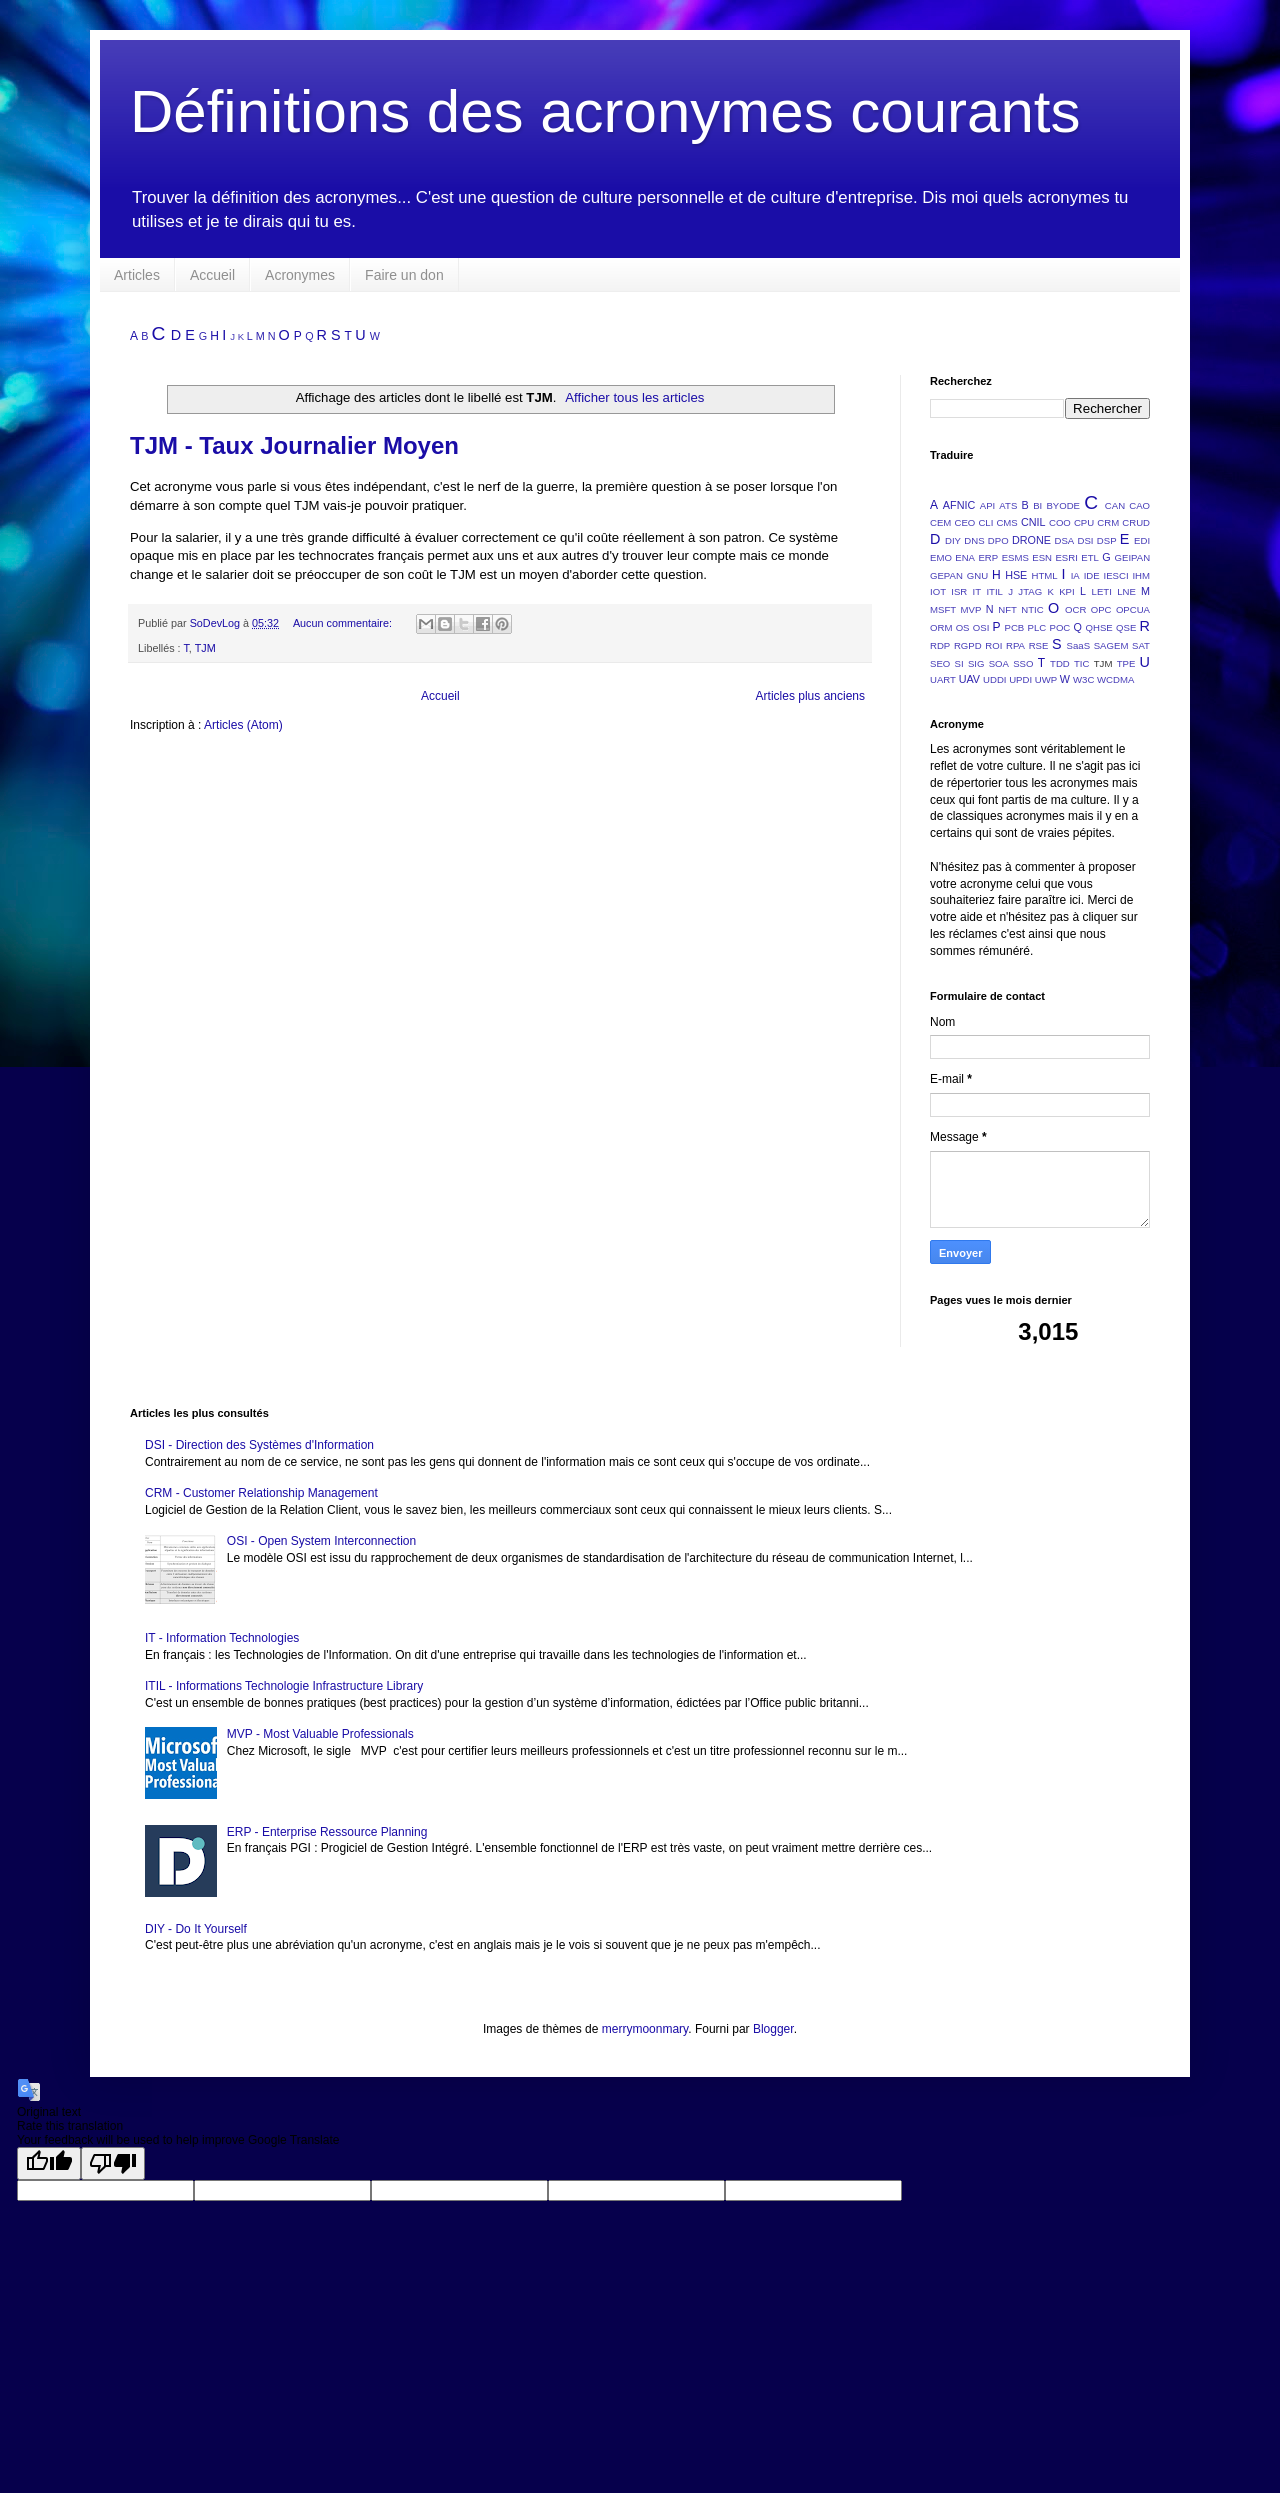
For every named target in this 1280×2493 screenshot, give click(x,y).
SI (959, 663)
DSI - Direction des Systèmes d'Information (259, 1445)
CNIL (1033, 522)
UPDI (1020, 679)
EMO (941, 557)
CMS (1006, 522)
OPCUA (1133, 609)
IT (977, 591)
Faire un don (404, 275)
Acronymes (300, 275)
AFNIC (959, 505)
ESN (1042, 557)
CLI (985, 522)
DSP (1107, 540)
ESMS (1015, 557)
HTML (1045, 575)
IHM (1141, 575)
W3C (1083, 679)
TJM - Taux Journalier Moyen (294, 445)
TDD (1060, 663)
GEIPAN (1133, 557)
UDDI (994, 679)
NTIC (1032, 609)
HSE (1016, 575)
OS (963, 627)
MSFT (943, 609)
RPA (1015, 645)
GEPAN (946, 575)
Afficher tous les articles (634, 397)
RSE (1039, 645)
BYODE (1063, 505)
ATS (1008, 505)
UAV (969, 679)
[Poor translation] (113, 2163)
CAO (1139, 505)
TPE (1126, 663)
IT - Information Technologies (222, 1638)
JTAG (1030, 591)
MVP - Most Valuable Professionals (320, 1734)
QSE (1126, 627)
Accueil (212, 275)
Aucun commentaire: (344, 623)
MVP (971, 609)
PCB (1015, 627)
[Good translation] (49, 2163)
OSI (981, 627)
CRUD (1136, 522)
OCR (1075, 609)
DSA (1065, 540)
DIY (953, 540)
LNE (1126, 591)
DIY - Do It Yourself (196, 1929)
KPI (1066, 591)
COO (1060, 522)
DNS (974, 540)
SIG (976, 663)
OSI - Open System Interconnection (321, 1541)
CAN (1115, 505)
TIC (1081, 663)
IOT (938, 591)
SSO (1023, 663)
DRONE (1031, 540)
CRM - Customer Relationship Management (261, 1493)
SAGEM (1111, 645)
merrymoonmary (645, 2029)
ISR (959, 591)
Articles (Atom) (243, 725)
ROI (993, 645)
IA (1075, 575)
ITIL (994, 591)
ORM (941, 627)
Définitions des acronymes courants (605, 111)
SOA (999, 663)
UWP (1046, 679)
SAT (1141, 645)
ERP (988, 557)
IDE (1092, 575)
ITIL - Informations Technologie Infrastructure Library (284, 1686)
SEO (940, 663)
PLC (1037, 627)
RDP (940, 645)
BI (1037, 505)
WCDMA (1115, 679)
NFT (1007, 609)
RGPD (968, 645)
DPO (998, 540)
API (987, 505)
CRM (1108, 522)
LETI (1102, 591)
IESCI (1115, 575)
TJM (205, 648)
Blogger (773, 2029)
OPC (1101, 609)
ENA (965, 557)
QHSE (1099, 627)
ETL (1090, 557)
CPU (1084, 522)
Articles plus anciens (810, 696)
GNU (977, 575)
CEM (940, 522)
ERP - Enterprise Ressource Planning (327, 1832)
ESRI (1066, 557)
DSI (1086, 540)
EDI (1142, 540)
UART (943, 679)
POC (1059, 627)
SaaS (1078, 645)
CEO (964, 522)
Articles (137, 275)
